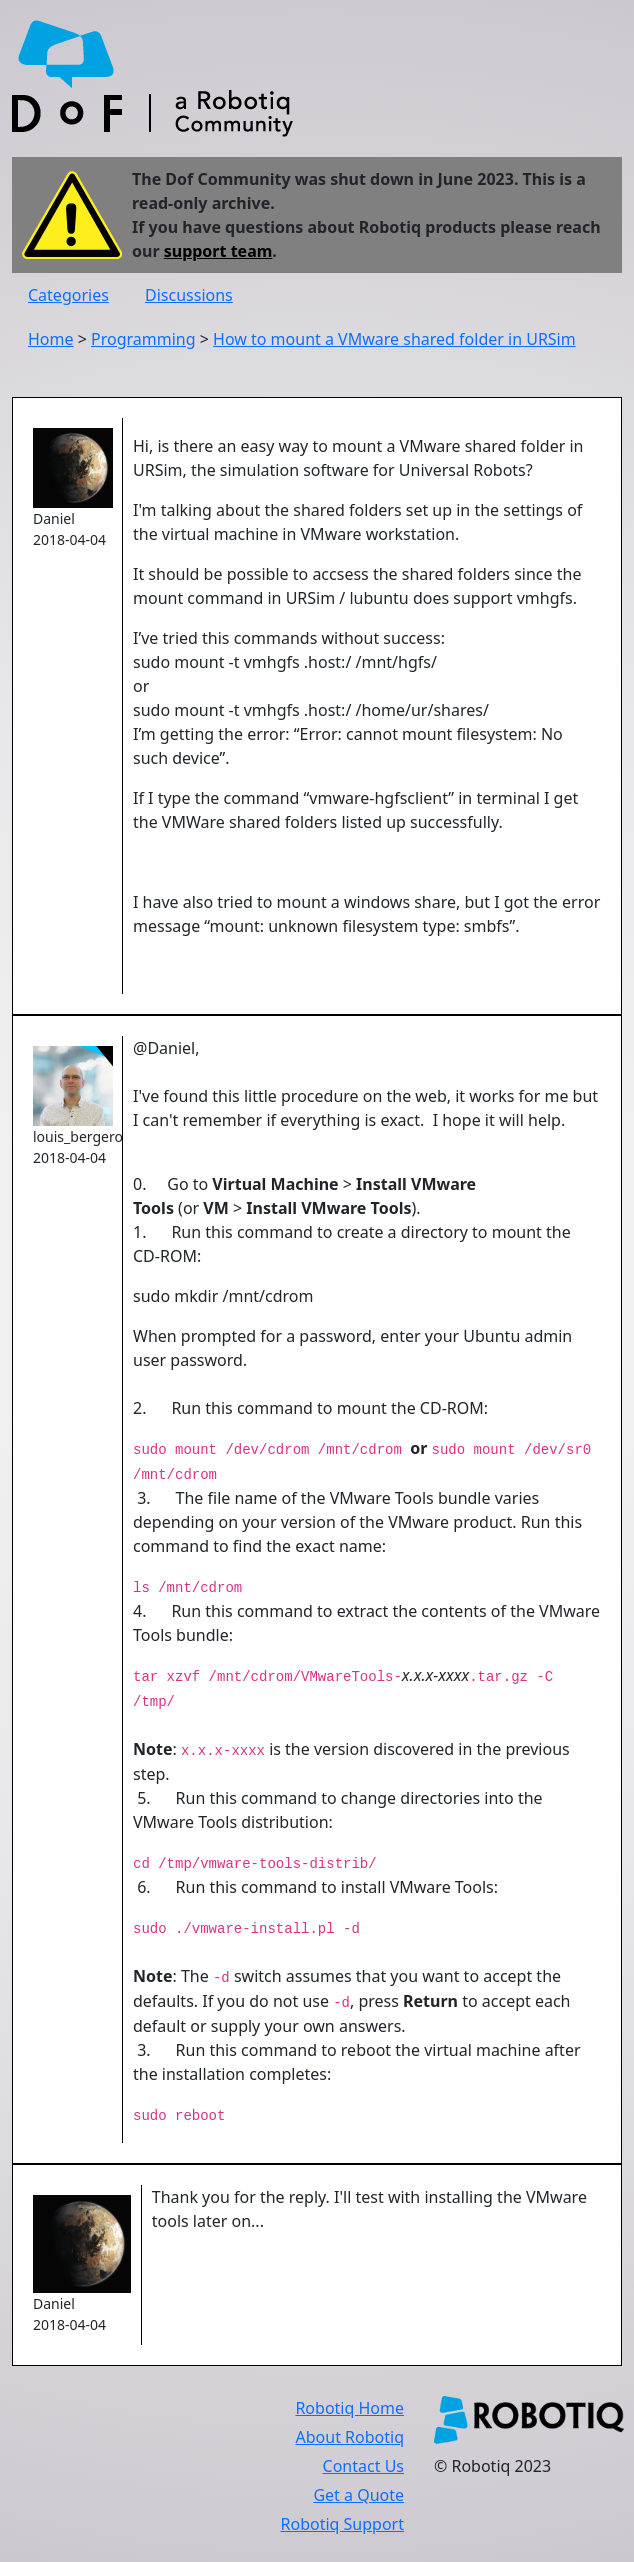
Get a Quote (358, 2495)
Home (51, 339)
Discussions (189, 295)
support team (218, 251)
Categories (68, 295)
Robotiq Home (349, 2408)
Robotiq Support (342, 2524)
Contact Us (363, 2466)
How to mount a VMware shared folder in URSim (394, 339)
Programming (143, 339)
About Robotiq (350, 2437)
